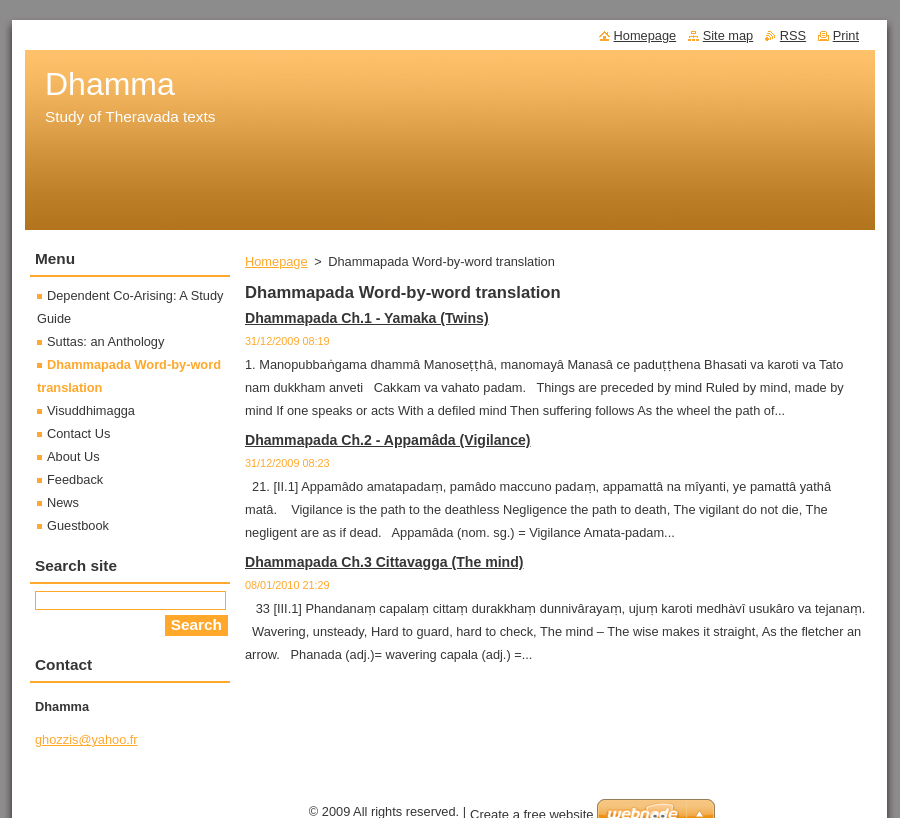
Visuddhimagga (91, 410)
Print (846, 35)
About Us (73, 456)
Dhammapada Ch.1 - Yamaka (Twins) (367, 318)
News (63, 502)
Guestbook (78, 525)
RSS (793, 35)
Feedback (75, 479)
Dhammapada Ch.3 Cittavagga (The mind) (384, 562)
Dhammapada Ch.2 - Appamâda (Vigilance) (388, 440)
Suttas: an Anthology (105, 341)
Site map (728, 35)
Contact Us (78, 433)
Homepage (276, 261)
